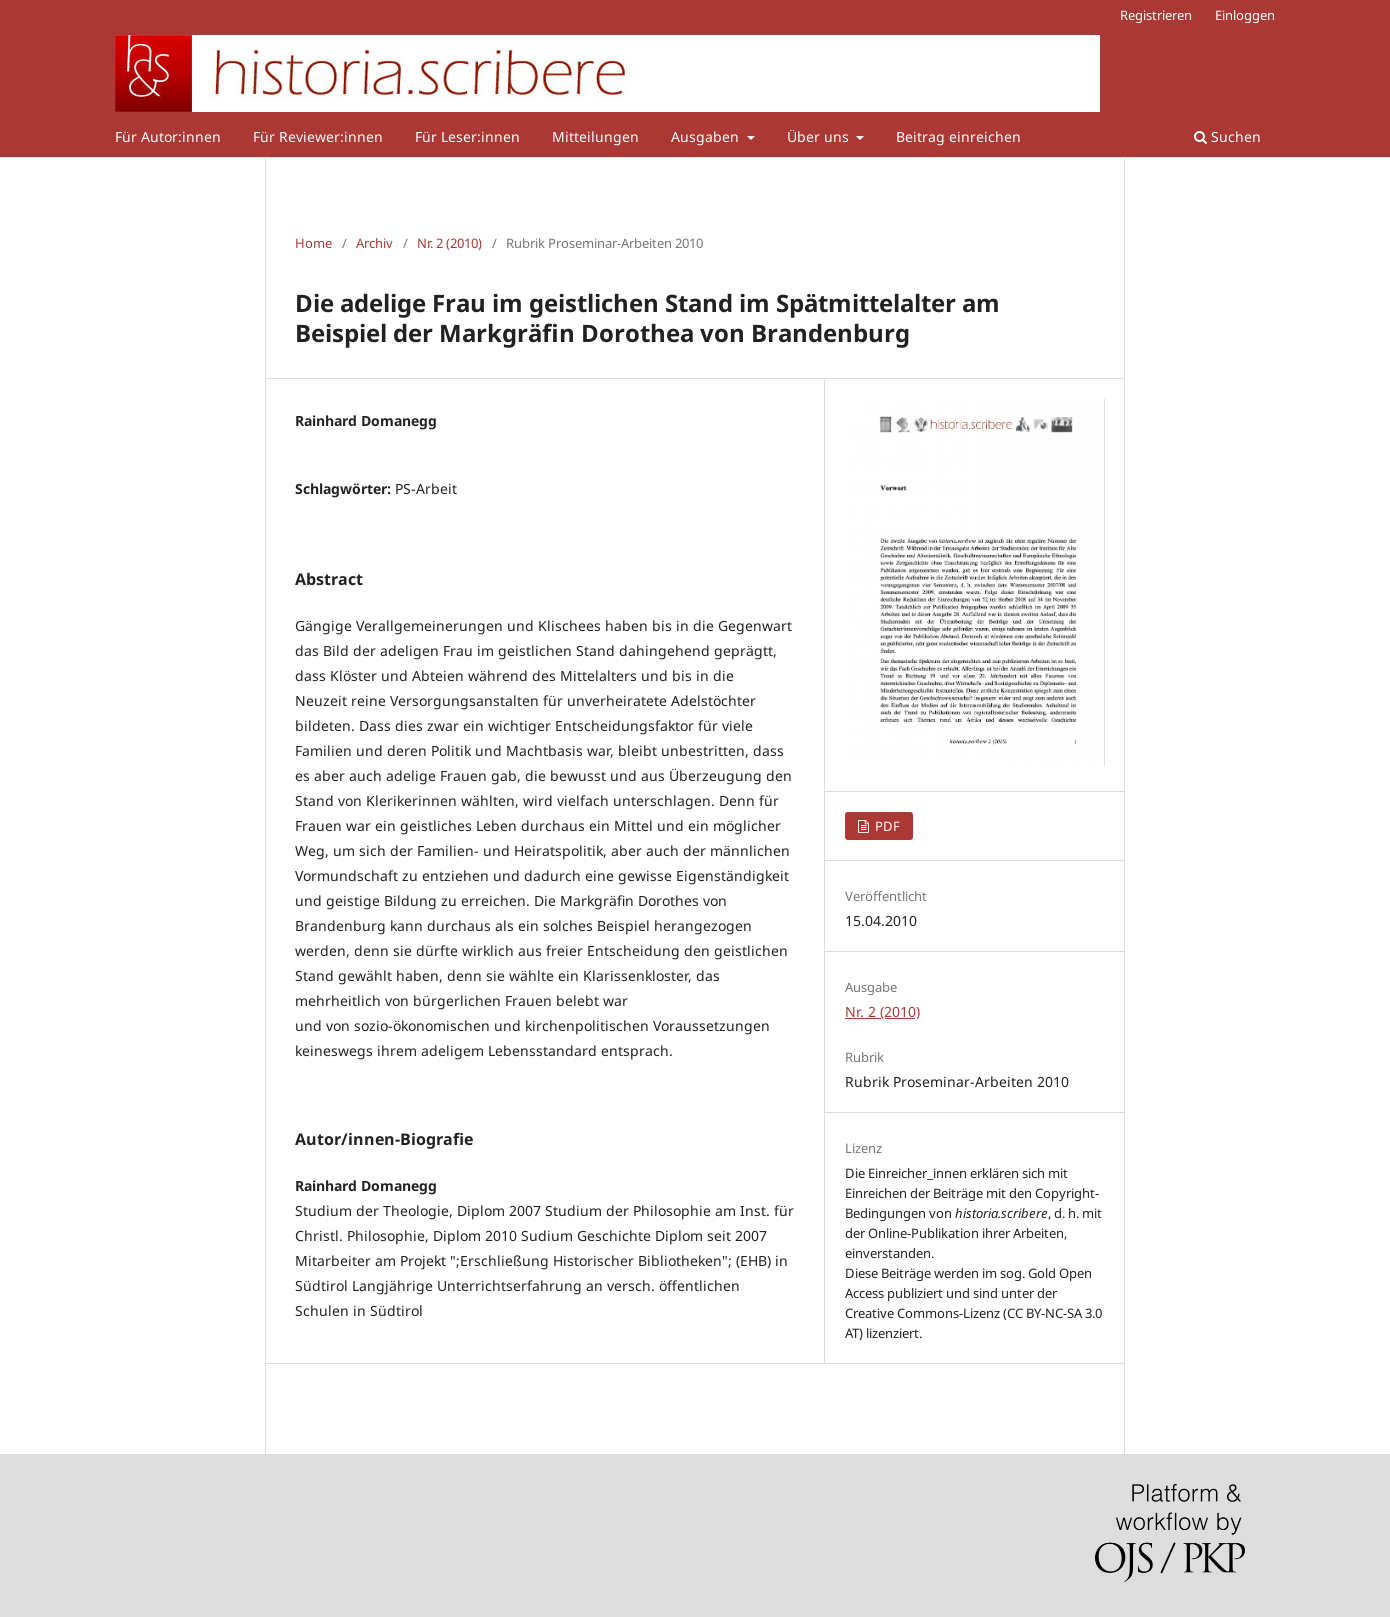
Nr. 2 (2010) (449, 243)
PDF (886, 826)
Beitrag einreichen (958, 136)
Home (313, 243)
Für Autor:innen (168, 136)
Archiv (374, 243)
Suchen (1227, 136)
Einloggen (1245, 15)
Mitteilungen (595, 136)
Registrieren (1156, 15)
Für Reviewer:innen (318, 136)
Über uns (820, 136)
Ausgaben (707, 136)
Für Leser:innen (467, 136)
